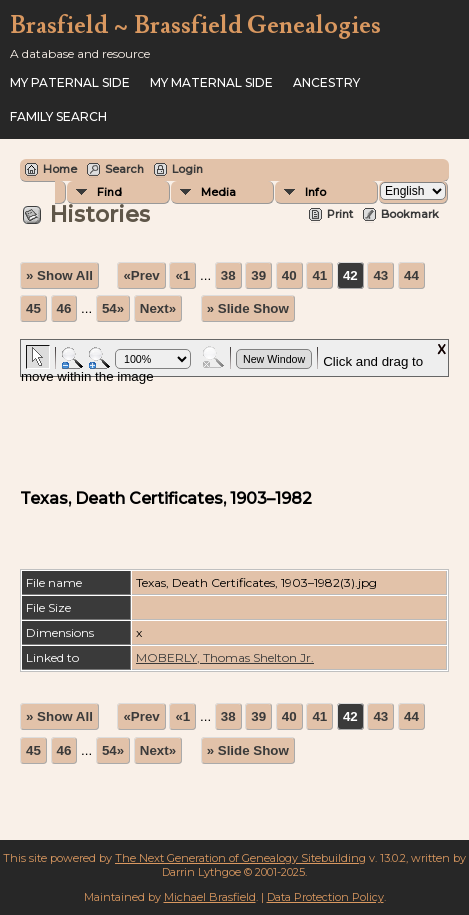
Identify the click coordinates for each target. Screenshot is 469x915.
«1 (182, 275)
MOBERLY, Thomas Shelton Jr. (225, 657)
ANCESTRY (326, 82)
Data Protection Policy (325, 897)
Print (340, 214)
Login (187, 169)
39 (258, 275)
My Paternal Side (70, 82)
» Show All (59, 275)
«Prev (141, 275)
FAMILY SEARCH (58, 116)
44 (411, 275)
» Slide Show (248, 308)
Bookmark (410, 214)
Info (315, 192)
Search (124, 169)
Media (218, 192)
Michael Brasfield (210, 897)
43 (380, 275)
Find (109, 192)
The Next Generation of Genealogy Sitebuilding (240, 858)
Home (60, 169)
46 (64, 308)
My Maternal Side (211, 82)
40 (289, 275)
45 (33, 308)
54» (113, 308)
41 (319, 275)
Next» (158, 308)
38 (228, 275)
